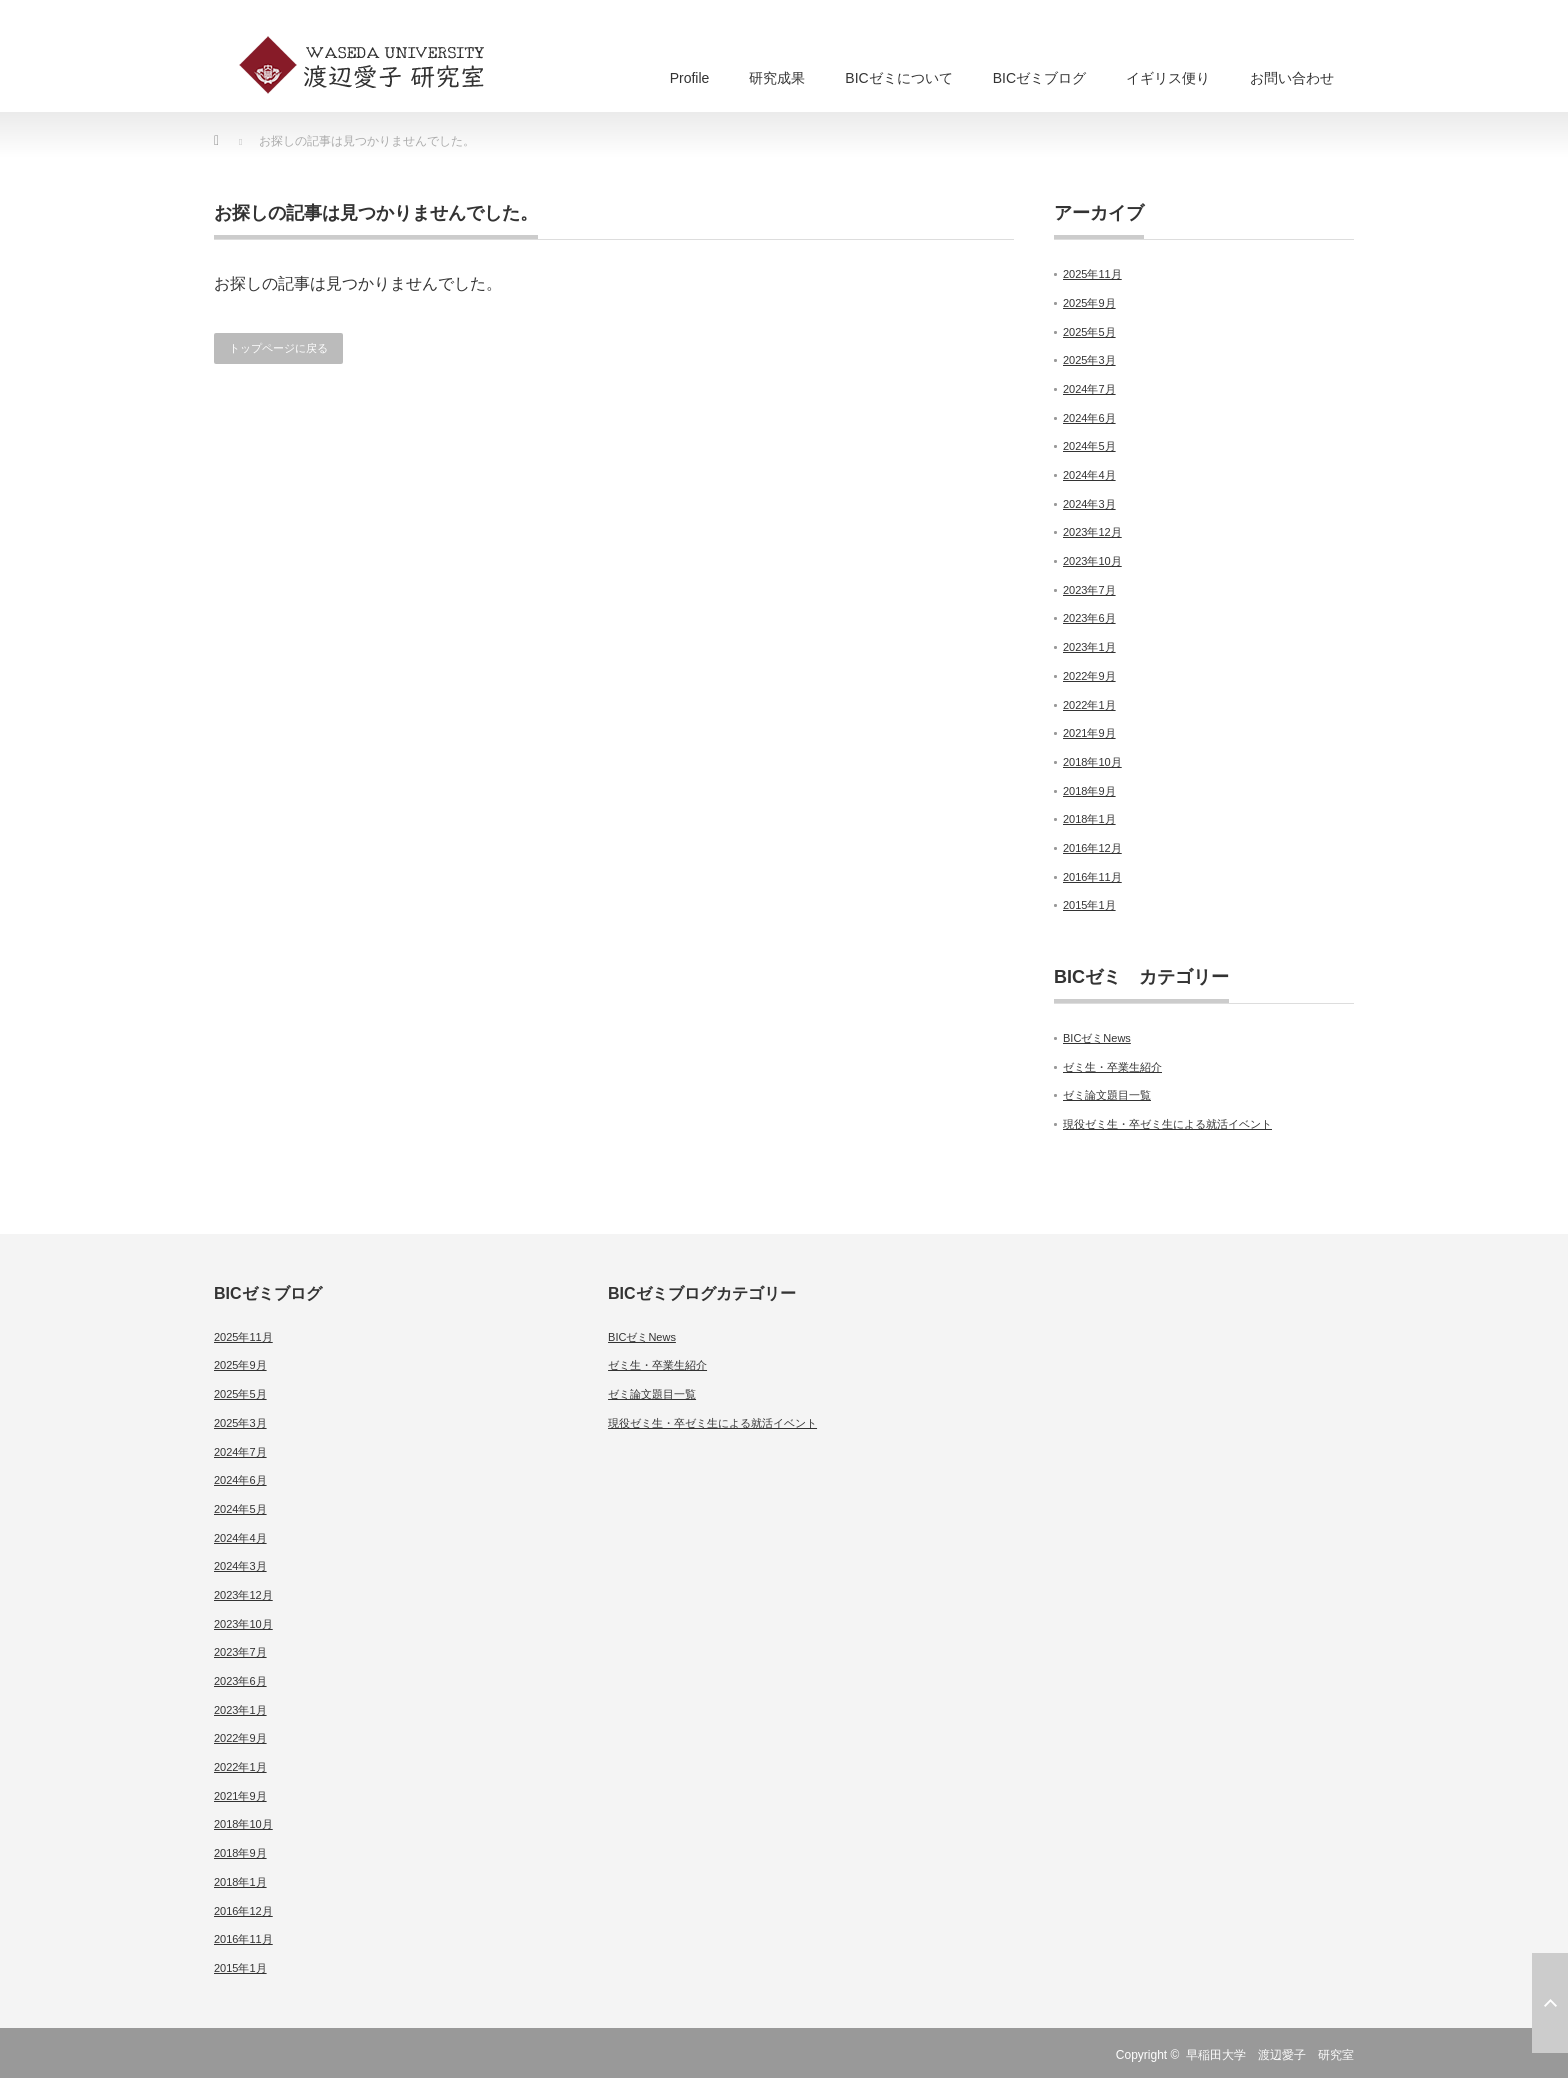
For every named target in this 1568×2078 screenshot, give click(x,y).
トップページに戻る (278, 348)
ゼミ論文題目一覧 (1107, 1095)
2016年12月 (1092, 848)
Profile (690, 78)
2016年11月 (1092, 877)
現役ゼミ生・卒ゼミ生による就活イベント (1167, 1124)
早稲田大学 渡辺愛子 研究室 (1270, 2055)
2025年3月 (1089, 360)
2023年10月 (1092, 561)
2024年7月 (1089, 389)
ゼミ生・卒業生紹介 (1112, 1067)
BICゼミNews (1097, 1038)
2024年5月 (1089, 446)
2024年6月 (1089, 418)
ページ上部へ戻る (1550, 2003)
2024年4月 (1089, 475)
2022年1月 (1089, 705)
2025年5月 (1089, 332)
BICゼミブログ (1039, 78)
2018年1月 (1089, 819)
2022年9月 (1089, 676)
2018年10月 (1092, 762)
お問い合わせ (1292, 78)
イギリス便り (1168, 78)
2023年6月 (1089, 618)
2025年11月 (1092, 274)
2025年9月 (1089, 303)
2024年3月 (1089, 504)
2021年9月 (1089, 733)
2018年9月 (1089, 791)
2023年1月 (1089, 647)
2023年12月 (1092, 532)
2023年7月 (1089, 590)
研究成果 (777, 78)
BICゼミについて (898, 78)
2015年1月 (1089, 905)
